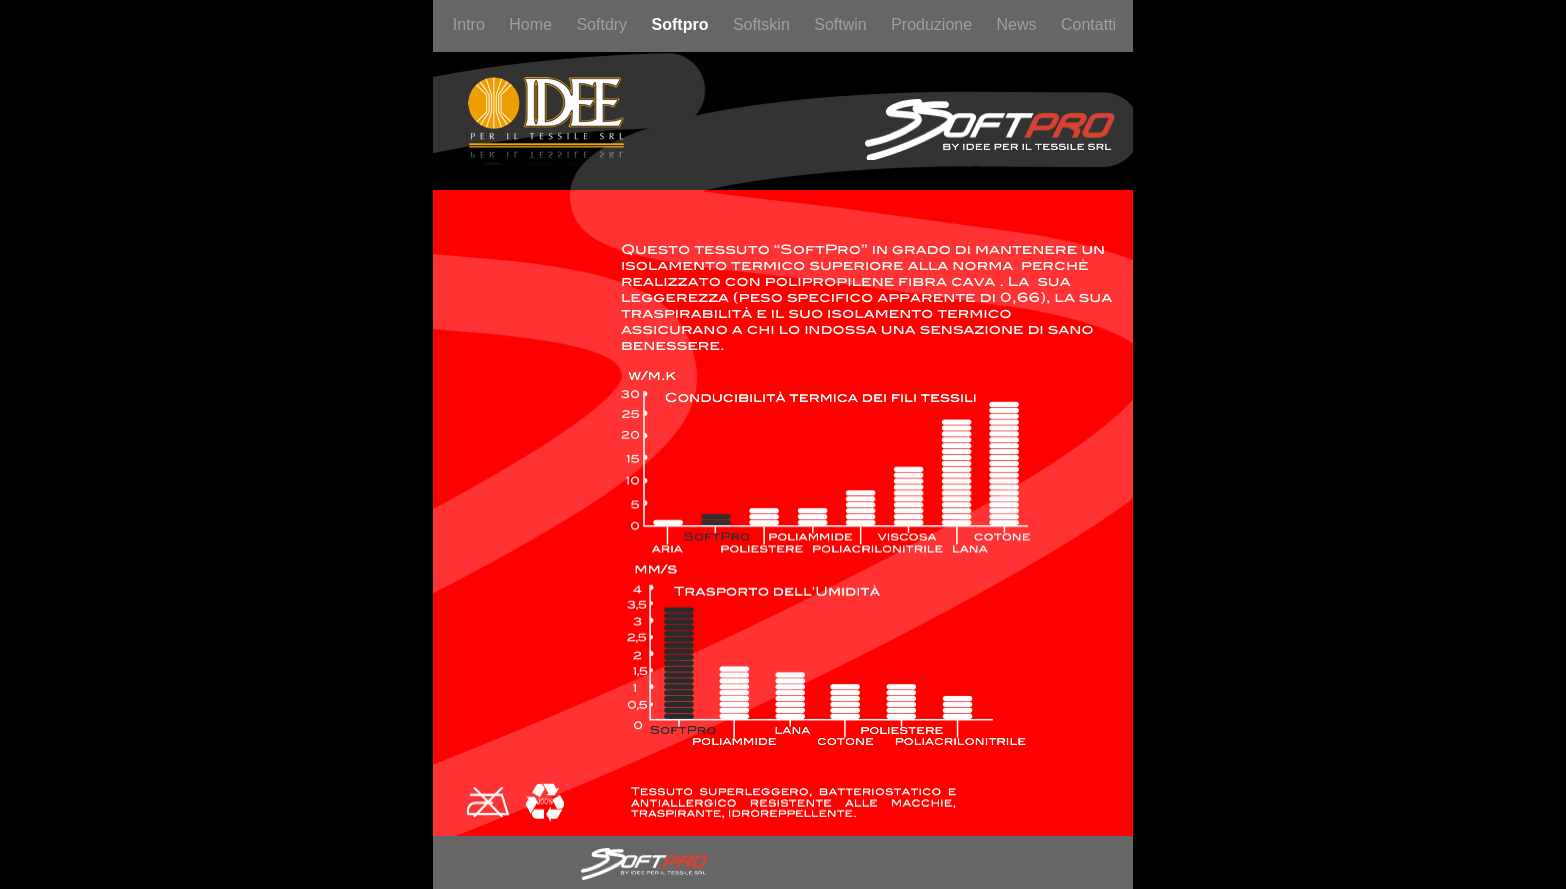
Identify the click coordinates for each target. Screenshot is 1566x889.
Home (532, 24)
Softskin (763, 24)
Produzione (933, 24)
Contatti (1088, 24)
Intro (471, 24)
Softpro (682, 24)
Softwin (842, 24)
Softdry (603, 24)
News (1019, 24)
